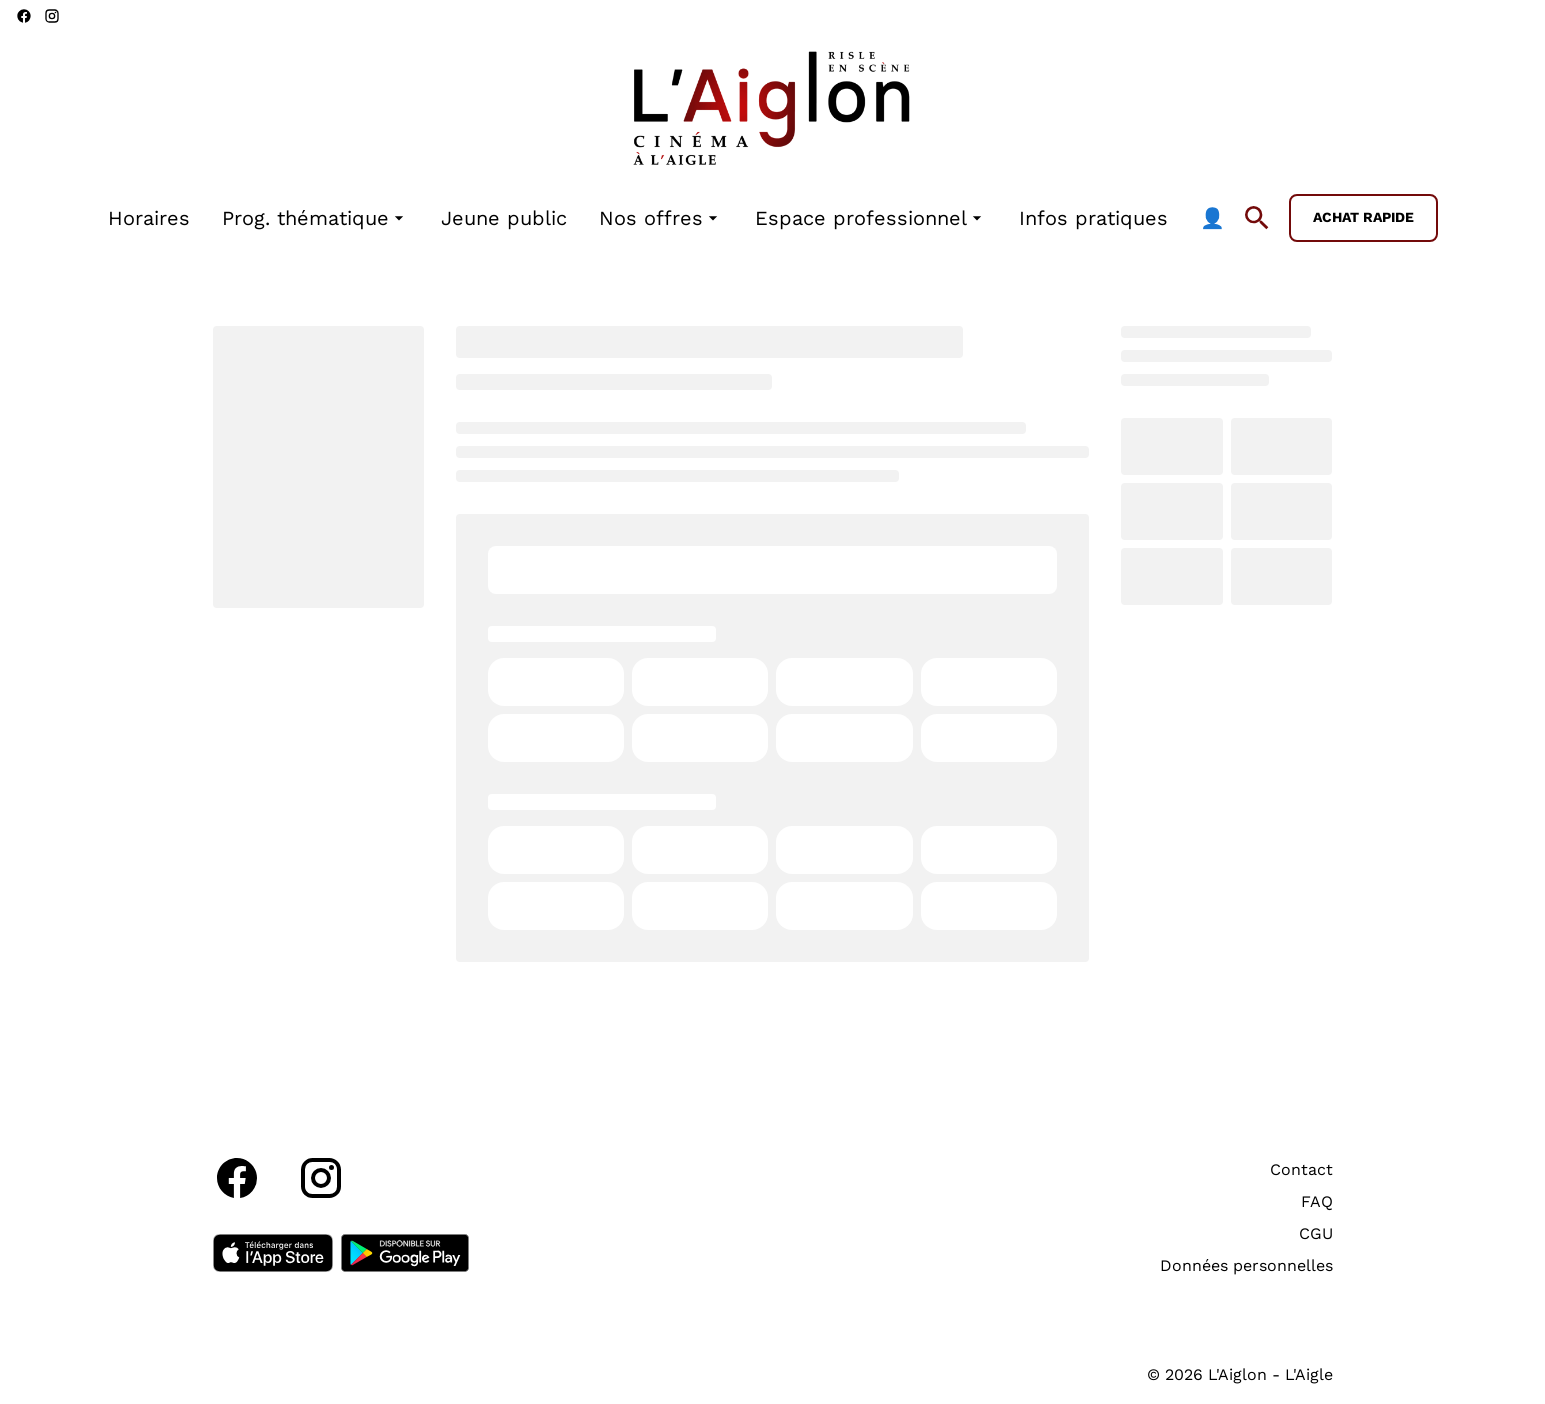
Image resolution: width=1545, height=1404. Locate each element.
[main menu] (666, 218)
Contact (1301, 1169)
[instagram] (52, 16)
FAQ (1317, 1201)
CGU (1316, 1233)
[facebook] (24, 16)
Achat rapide (1363, 217)
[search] (1257, 218)
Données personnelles (1246, 1265)
